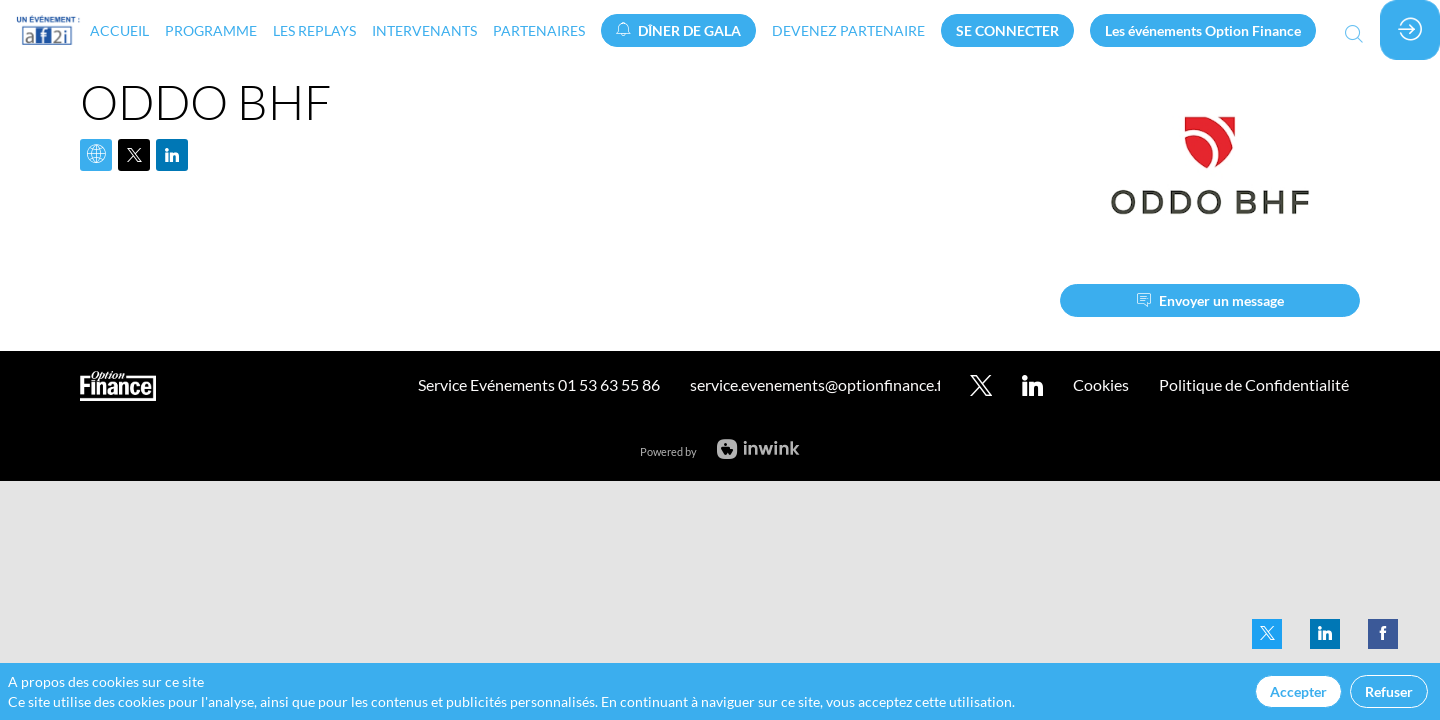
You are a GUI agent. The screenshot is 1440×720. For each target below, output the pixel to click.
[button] (678, 30)
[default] (848, 30)
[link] (119, 30)
